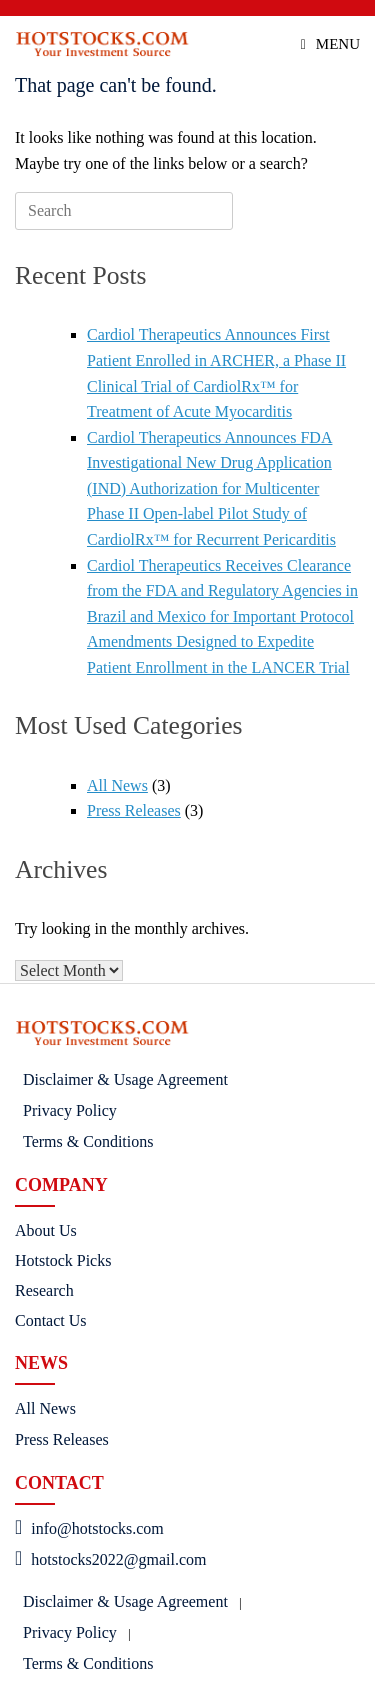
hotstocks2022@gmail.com (110, 1559)
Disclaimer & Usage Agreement (125, 1079)
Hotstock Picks (63, 1260)
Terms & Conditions (88, 1141)
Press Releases (134, 810)
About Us (46, 1230)
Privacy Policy (70, 1110)
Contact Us (51, 1320)
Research (44, 1290)
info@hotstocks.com (89, 1528)
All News (117, 785)
